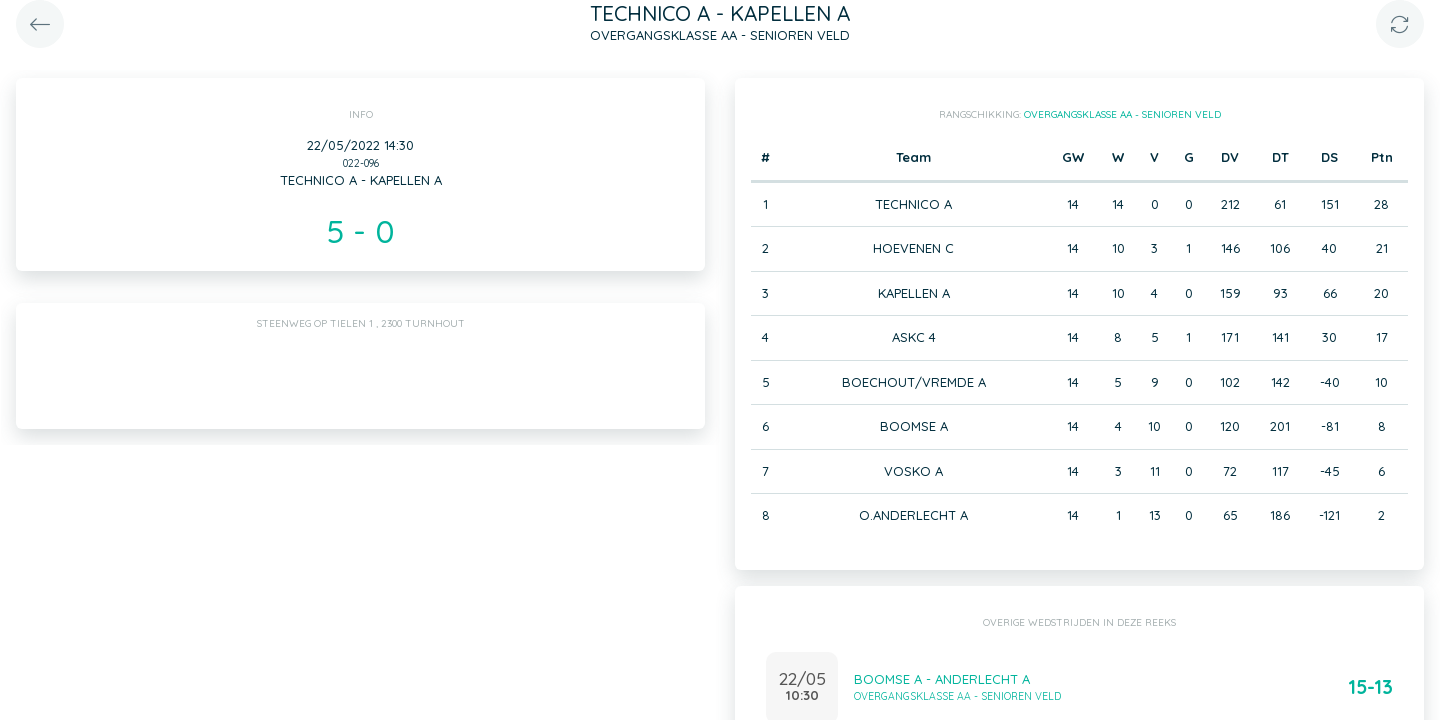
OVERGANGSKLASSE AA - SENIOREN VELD (1122, 114)
